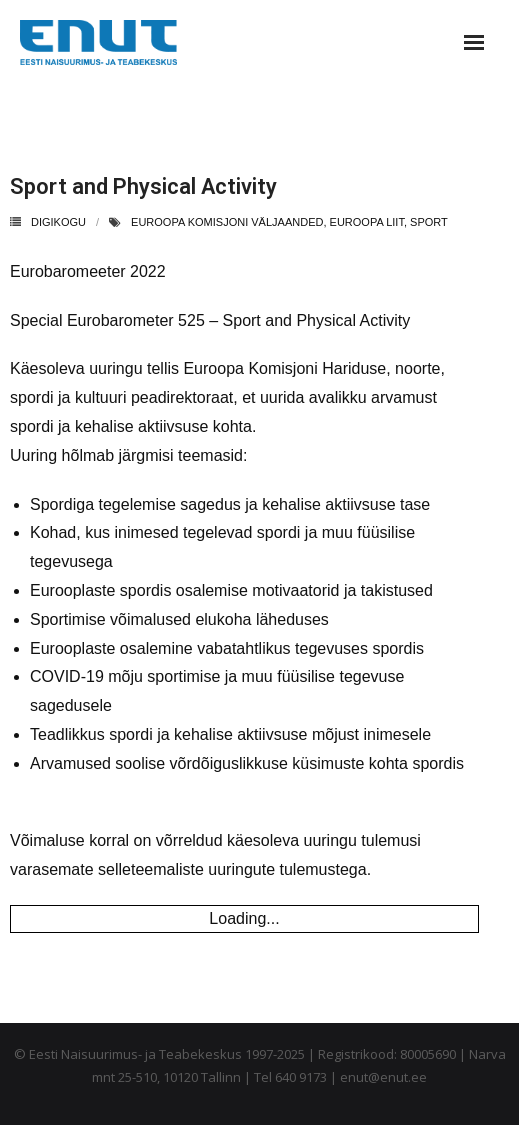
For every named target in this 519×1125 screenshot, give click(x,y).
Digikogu (58, 222)
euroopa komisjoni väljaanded (227, 222)
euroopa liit (367, 222)
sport (429, 222)
